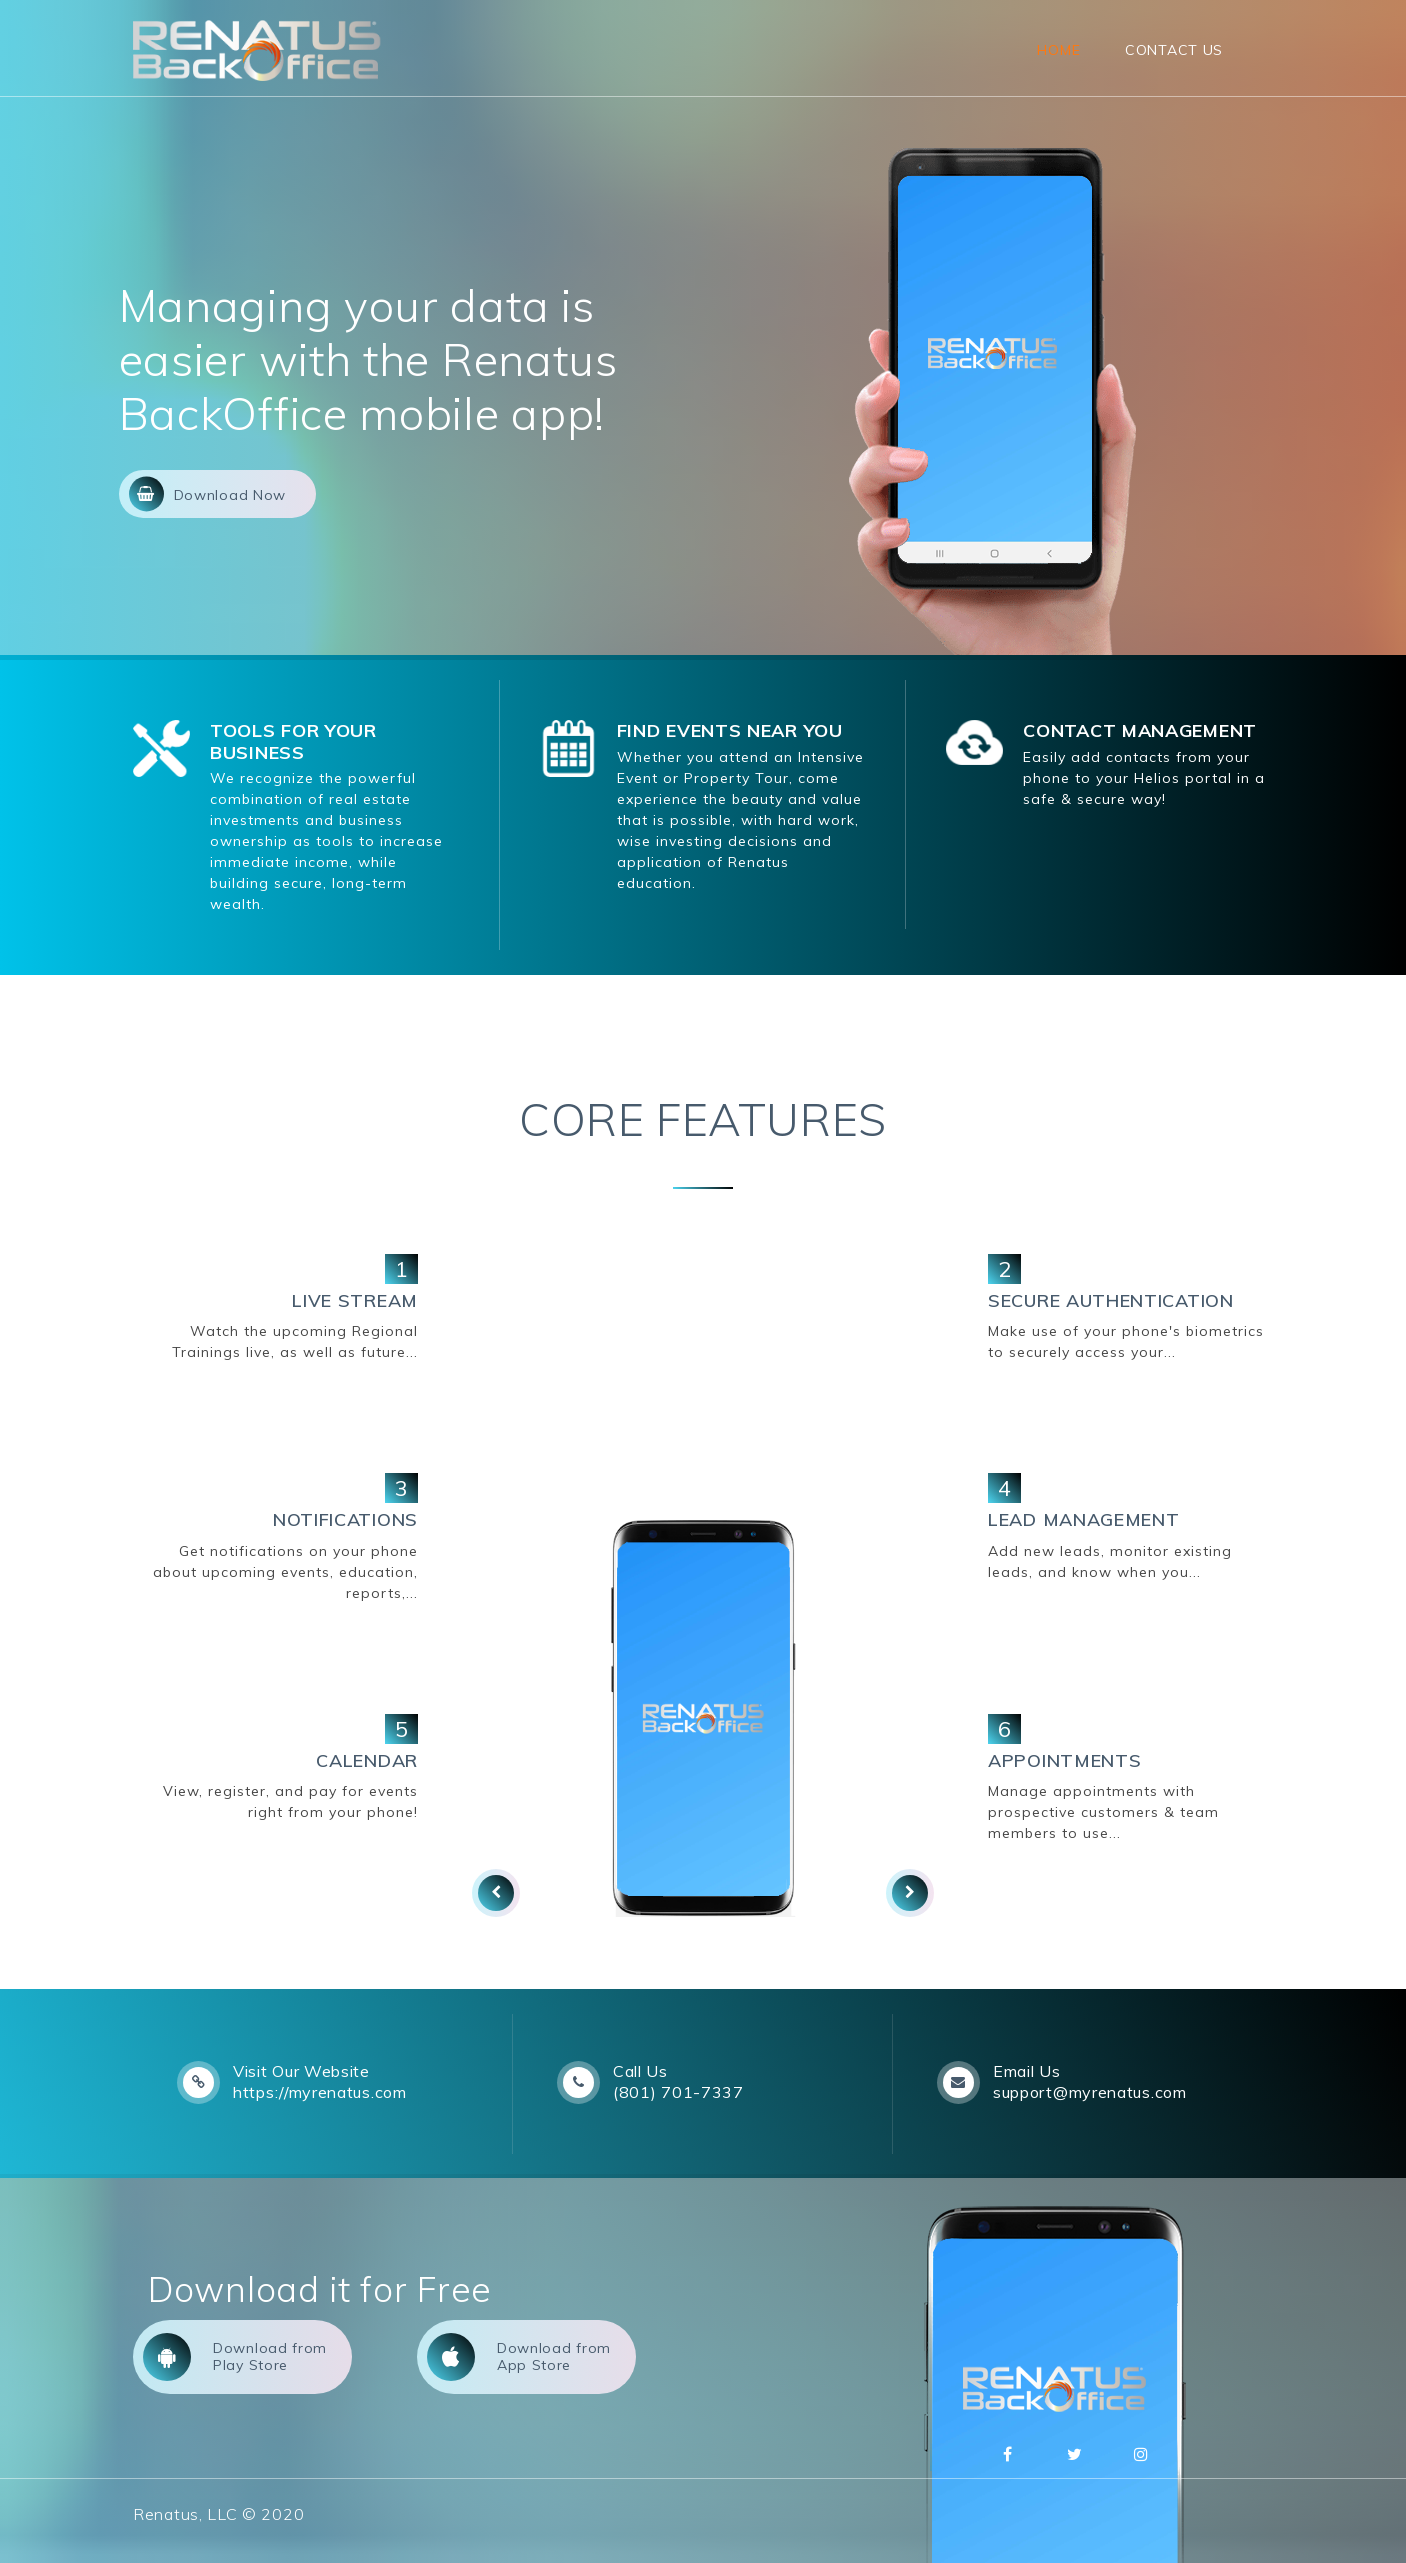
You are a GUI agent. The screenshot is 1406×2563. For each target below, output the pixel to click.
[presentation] (496, 1893)
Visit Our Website (301, 2071)
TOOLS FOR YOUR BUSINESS (293, 741)
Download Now (207, 493)
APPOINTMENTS (1064, 1760)
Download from (235, 2357)
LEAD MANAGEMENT (1084, 1519)
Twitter (1075, 2454)
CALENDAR (367, 1760)
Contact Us (1174, 50)
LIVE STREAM (355, 1300)
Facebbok (1008, 2454)
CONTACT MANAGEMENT (1140, 730)
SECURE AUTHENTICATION (1111, 1300)
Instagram (1141, 2454)
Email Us (1027, 2071)
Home (1058, 50)
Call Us (640, 2071)
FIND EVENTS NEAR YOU (730, 730)
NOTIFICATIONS (345, 1519)
